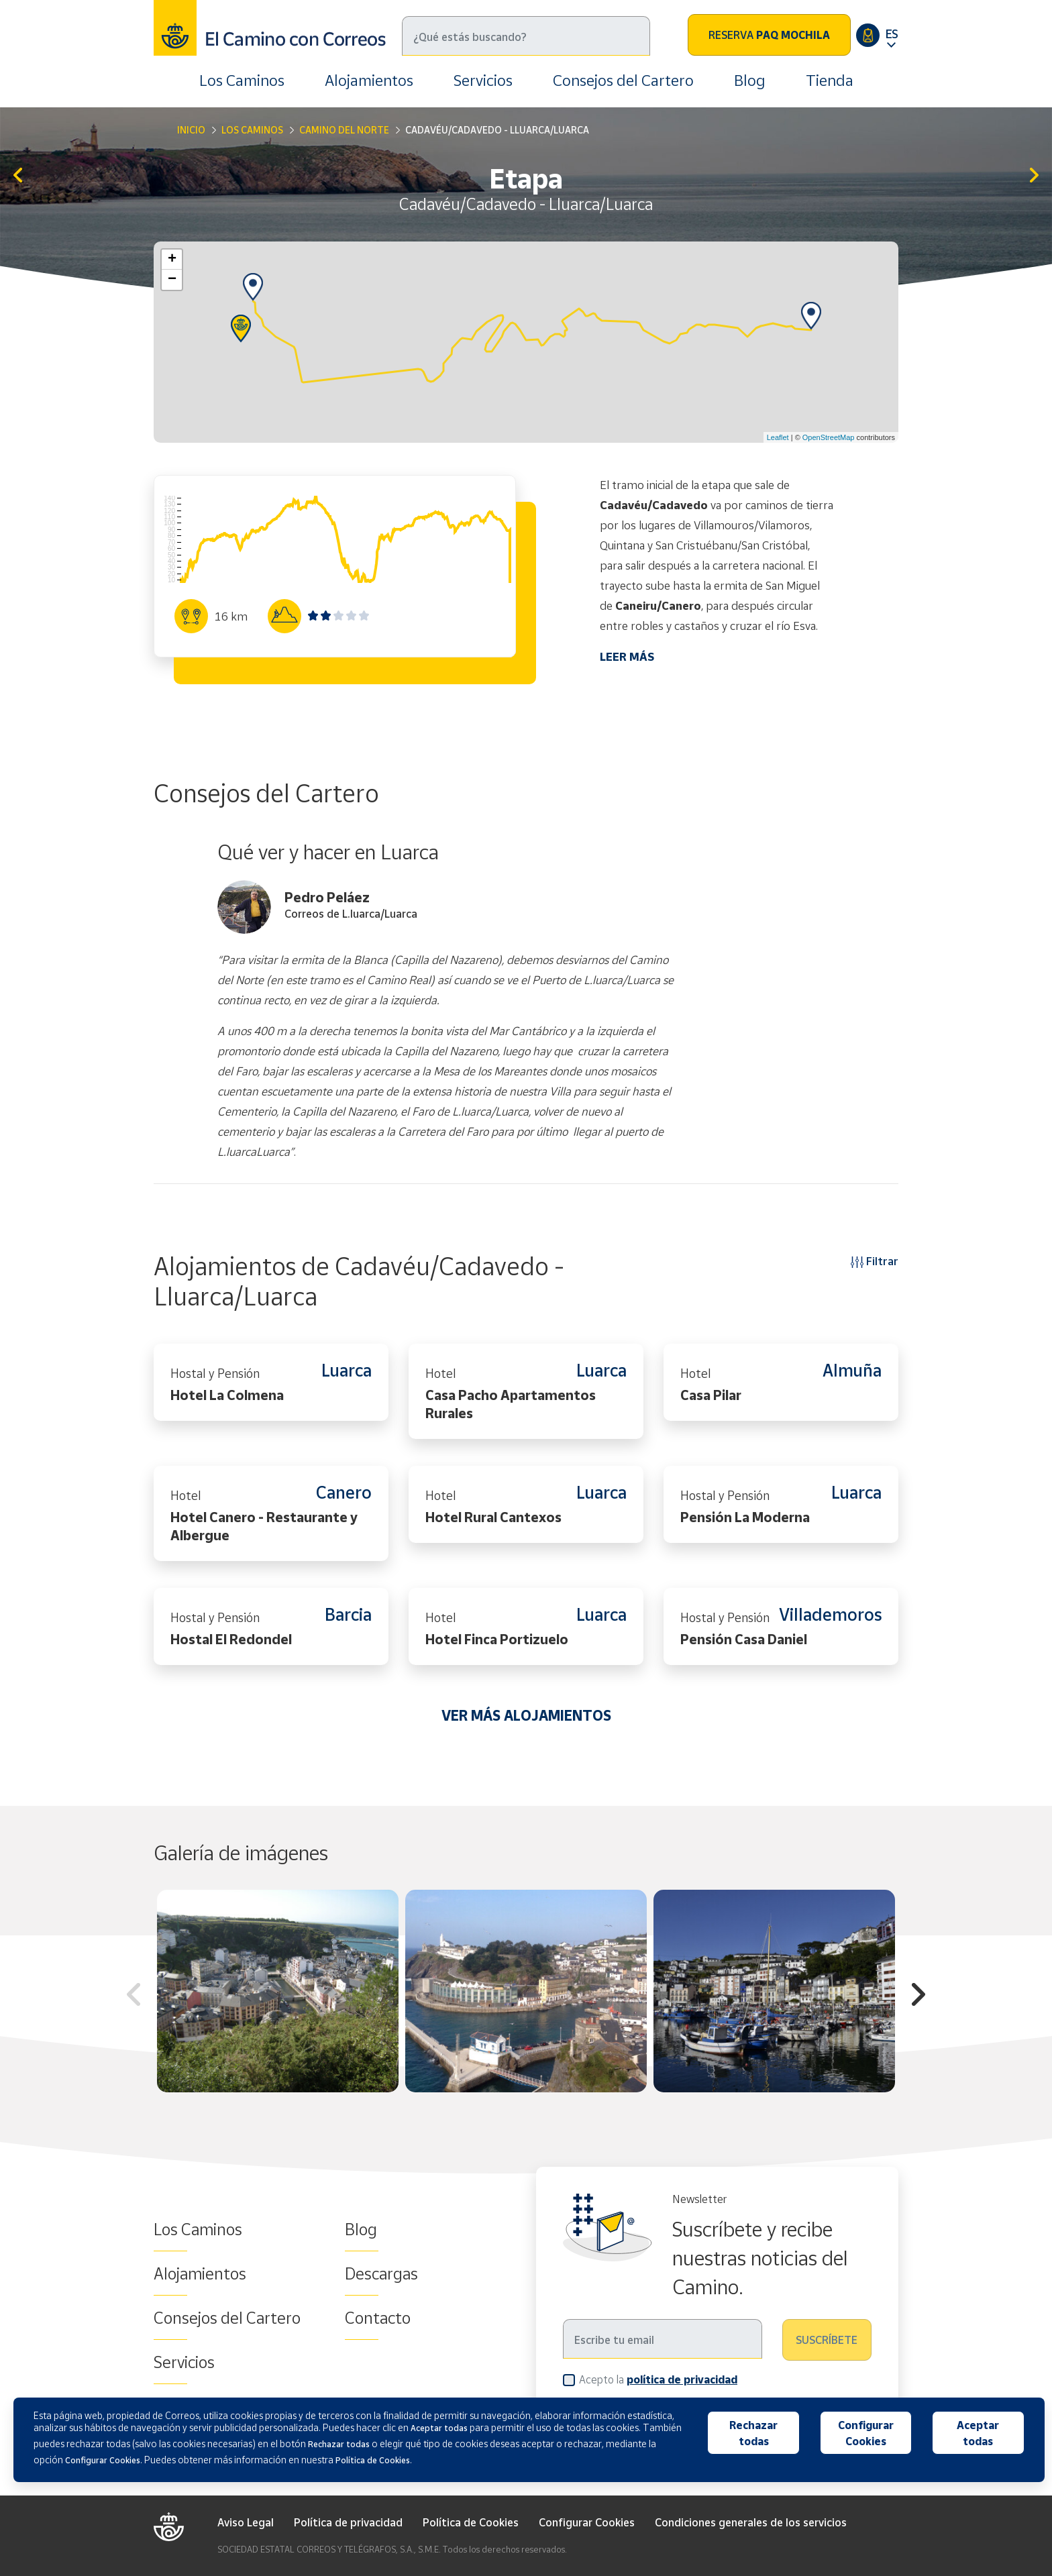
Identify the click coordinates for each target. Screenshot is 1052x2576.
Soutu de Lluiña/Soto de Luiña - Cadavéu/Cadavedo (17, 176)
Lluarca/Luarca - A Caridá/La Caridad (1034, 176)
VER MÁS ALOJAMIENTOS (526, 1715)
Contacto (378, 2317)
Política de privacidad (348, 2522)
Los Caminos (241, 80)
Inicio (191, 130)
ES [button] (891, 33)
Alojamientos (369, 80)
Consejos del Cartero (623, 80)
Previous (133, 1996)
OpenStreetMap (828, 437)
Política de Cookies (471, 2522)
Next (918, 1996)
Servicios (483, 80)
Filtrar (874, 1261)
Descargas (381, 2273)
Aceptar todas (978, 2433)
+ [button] (172, 260)
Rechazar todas (753, 2433)
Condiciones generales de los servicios (751, 2522)
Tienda (829, 80)
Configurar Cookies (587, 2522)
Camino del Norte (344, 130)
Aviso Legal (245, 2522)
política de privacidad (682, 2379)
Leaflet (778, 437)
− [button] (172, 280)
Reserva (769, 35)
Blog (750, 80)
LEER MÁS (627, 656)
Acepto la (658, 2379)
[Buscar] (526, 36)
